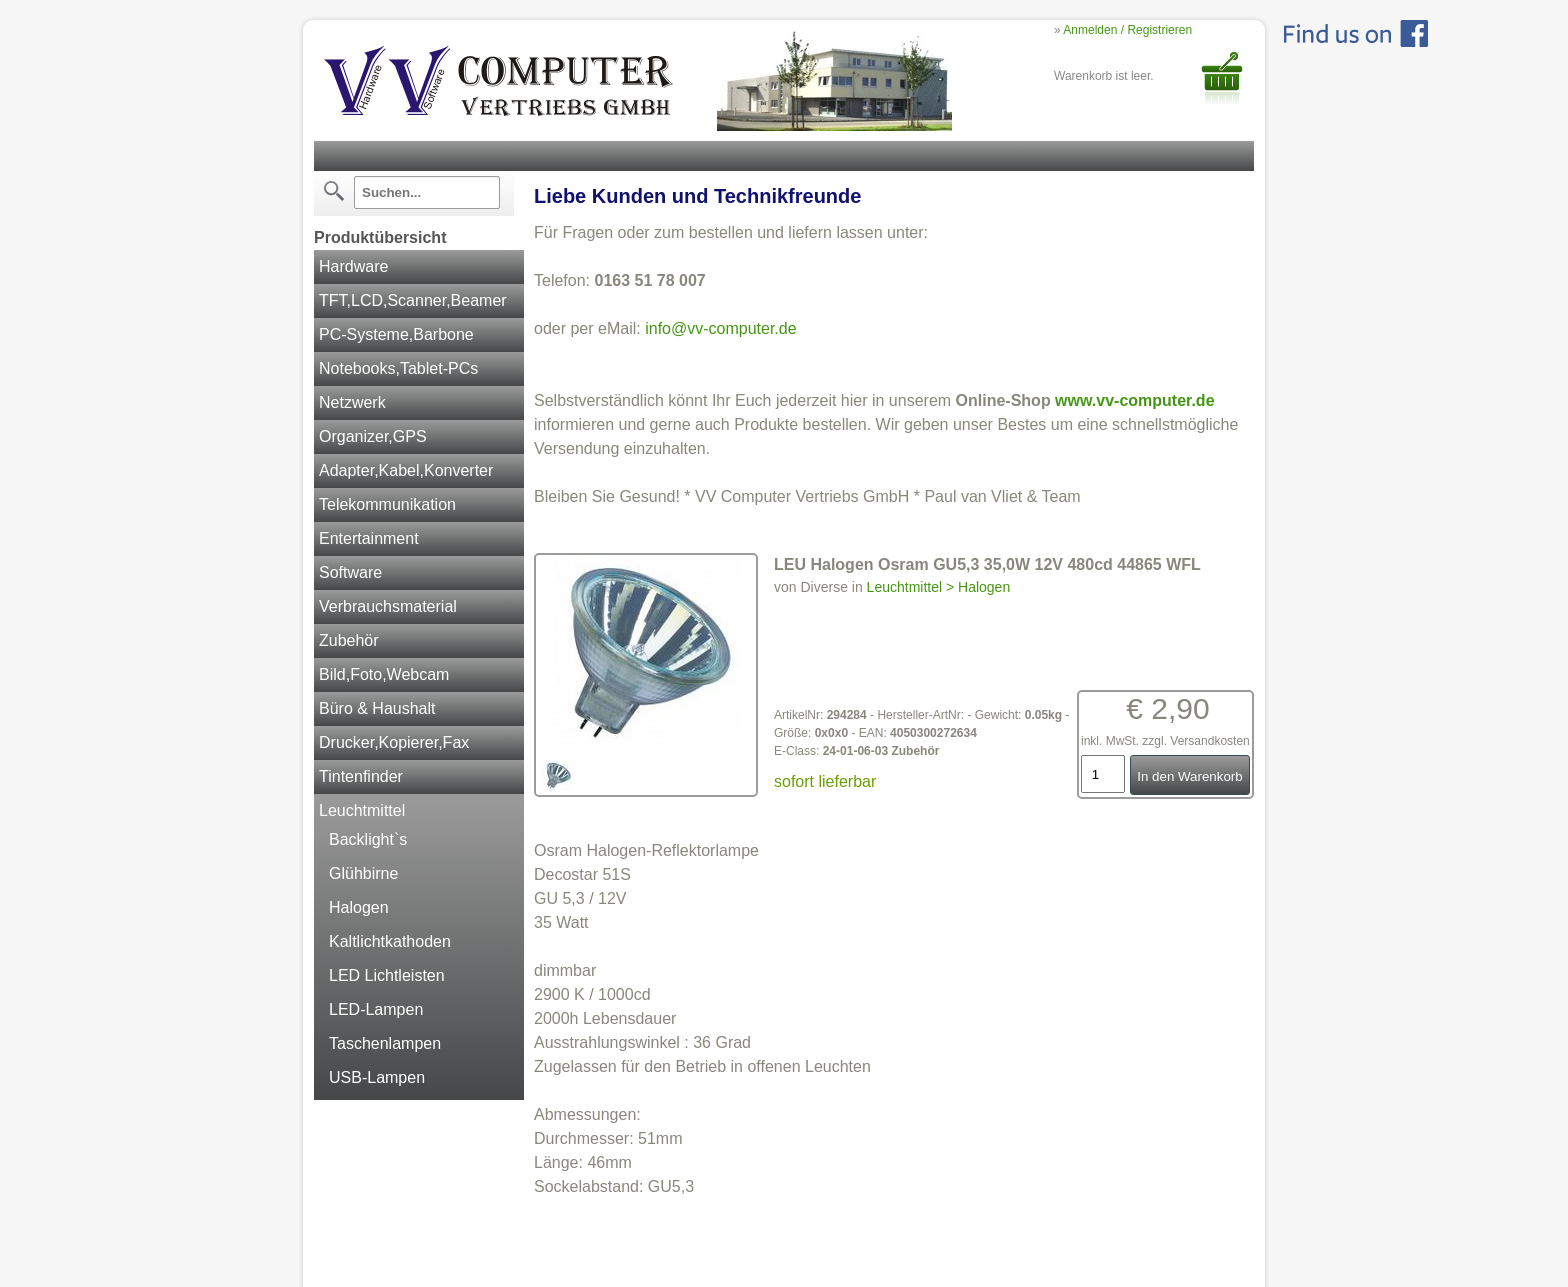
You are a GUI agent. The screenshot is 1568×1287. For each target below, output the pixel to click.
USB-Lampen (377, 1077)
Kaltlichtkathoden (390, 941)
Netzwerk (352, 402)
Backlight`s (368, 839)
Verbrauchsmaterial (388, 606)
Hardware (353, 266)
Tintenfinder (361, 776)
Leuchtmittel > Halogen (939, 587)
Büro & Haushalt (377, 708)
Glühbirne (363, 873)
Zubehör (349, 640)
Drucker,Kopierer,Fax (394, 742)
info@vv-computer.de (720, 328)
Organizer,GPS (373, 436)
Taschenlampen (385, 1043)
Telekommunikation (387, 504)
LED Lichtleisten (387, 975)
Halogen (359, 907)
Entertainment (369, 538)
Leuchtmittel (362, 810)
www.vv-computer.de (1134, 400)
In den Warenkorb (1189, 776)
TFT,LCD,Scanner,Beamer (413, 300)
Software (350, 572)
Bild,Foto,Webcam (384, 674)
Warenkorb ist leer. (1104, 76)
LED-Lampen (376, 1009)
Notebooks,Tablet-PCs (398, 368)
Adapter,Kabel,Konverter (406, 470)
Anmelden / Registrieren (1127, 30)
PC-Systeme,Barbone (396, 334)
